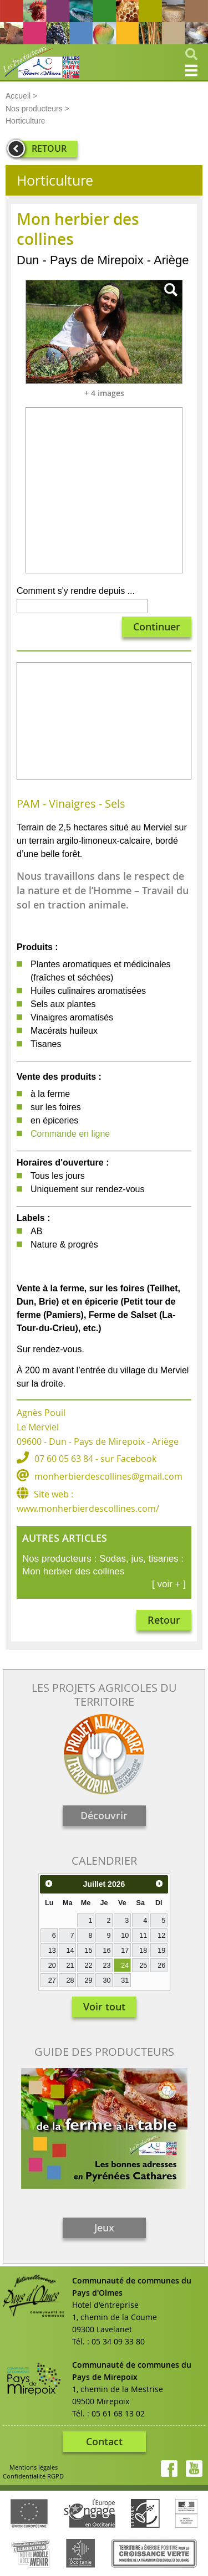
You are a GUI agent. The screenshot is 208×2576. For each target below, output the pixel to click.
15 (88, 1950)
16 (106, 1950)
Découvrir (104, 1815)
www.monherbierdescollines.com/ (88, 1508)
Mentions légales (33, 2467)
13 (52, 1950)
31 (125, 1980)
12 (161, 1935)
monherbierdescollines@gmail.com (108, 1476)
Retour (164, 1619)
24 (125, 1965)
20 (52, 1965)
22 (88, 1965)
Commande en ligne (70, 1133)
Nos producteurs (34, 108)
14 (70, 1950)
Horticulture (25, 120)
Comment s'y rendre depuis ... (76, 591)
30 (106, 1980)
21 (70, 1965)
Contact (104, 2441)
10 (125, 1935)
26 (161, 1965)
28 (70, 1980)
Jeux (104, 2227)
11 (143, 1935)
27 (52, 1980)
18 (143, 1950)
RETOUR (49, 148)
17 (125, 1950)
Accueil (18, 95)
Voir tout (104, 2006)
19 (161, 1950)
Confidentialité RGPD (33, 2476)
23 (106, 1965)
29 (88, 1980)
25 (143, 1965)
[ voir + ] (169, 1584)
